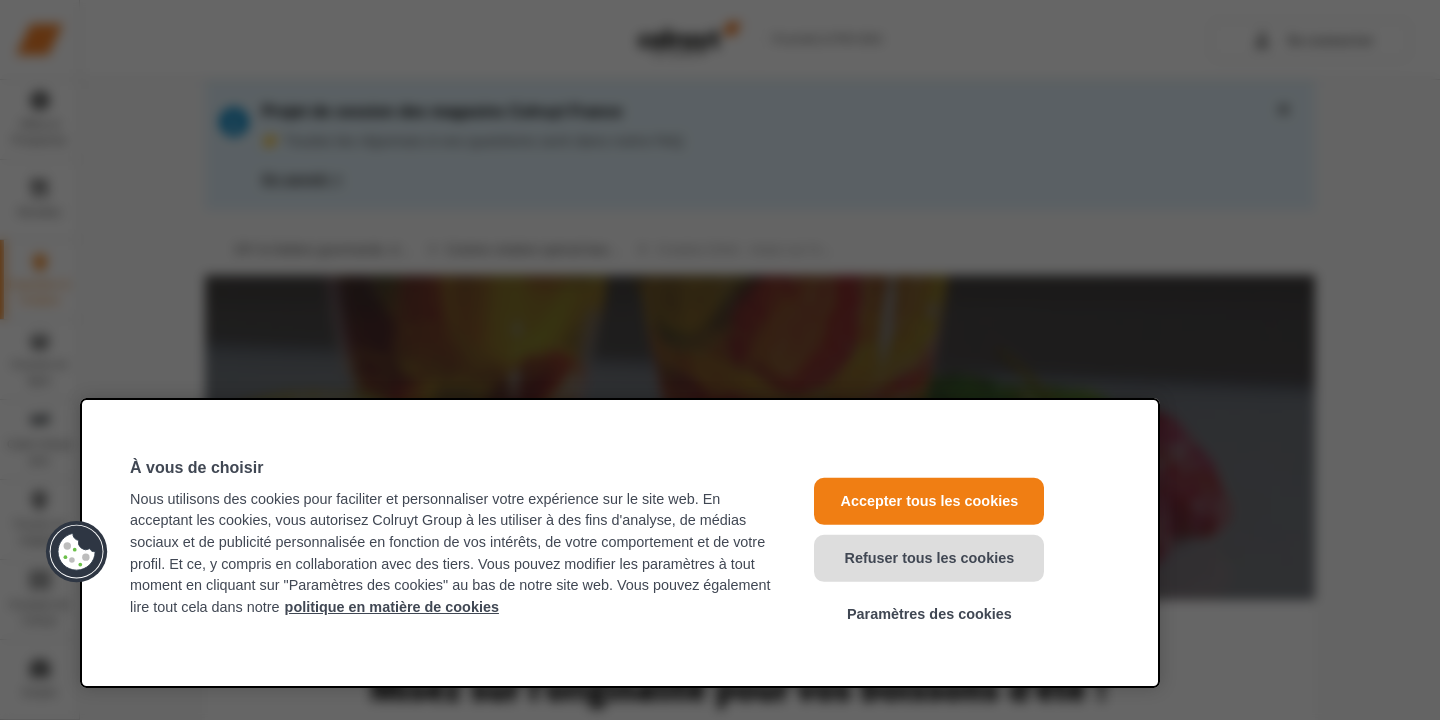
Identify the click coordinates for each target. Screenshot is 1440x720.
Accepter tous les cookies (930, 501)
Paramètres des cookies (929, 614)
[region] (620, 543)
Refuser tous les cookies (930, 557)
